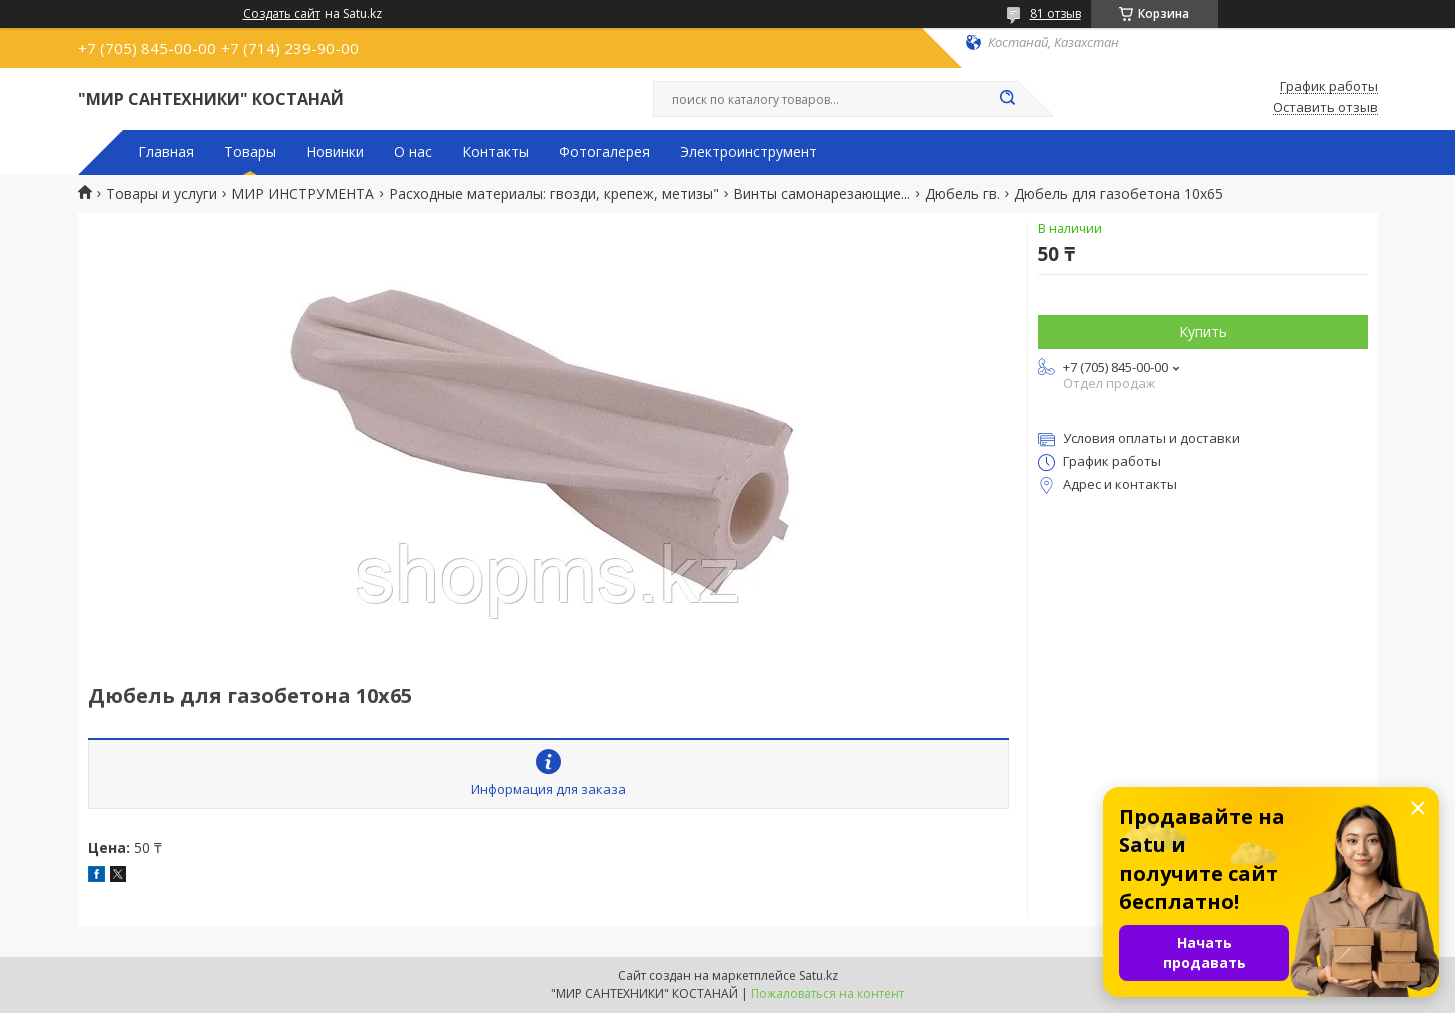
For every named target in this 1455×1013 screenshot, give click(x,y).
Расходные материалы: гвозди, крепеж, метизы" (554, 194)
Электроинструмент (748, 152)
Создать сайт (281, 14)
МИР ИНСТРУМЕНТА (302, 194)
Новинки (335, 152)
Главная (166, 152)
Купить (1203, 331)
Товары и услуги (161, 194)
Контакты (495, 152)
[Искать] (1008, 99)
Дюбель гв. (962, 194)
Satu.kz (818, 975)
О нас (413, 152)
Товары (250, 152)
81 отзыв (1055, 13)
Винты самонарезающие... (821, 194)
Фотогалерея (604, 152)
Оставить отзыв (1325, 108)
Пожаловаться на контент (827, 993)
